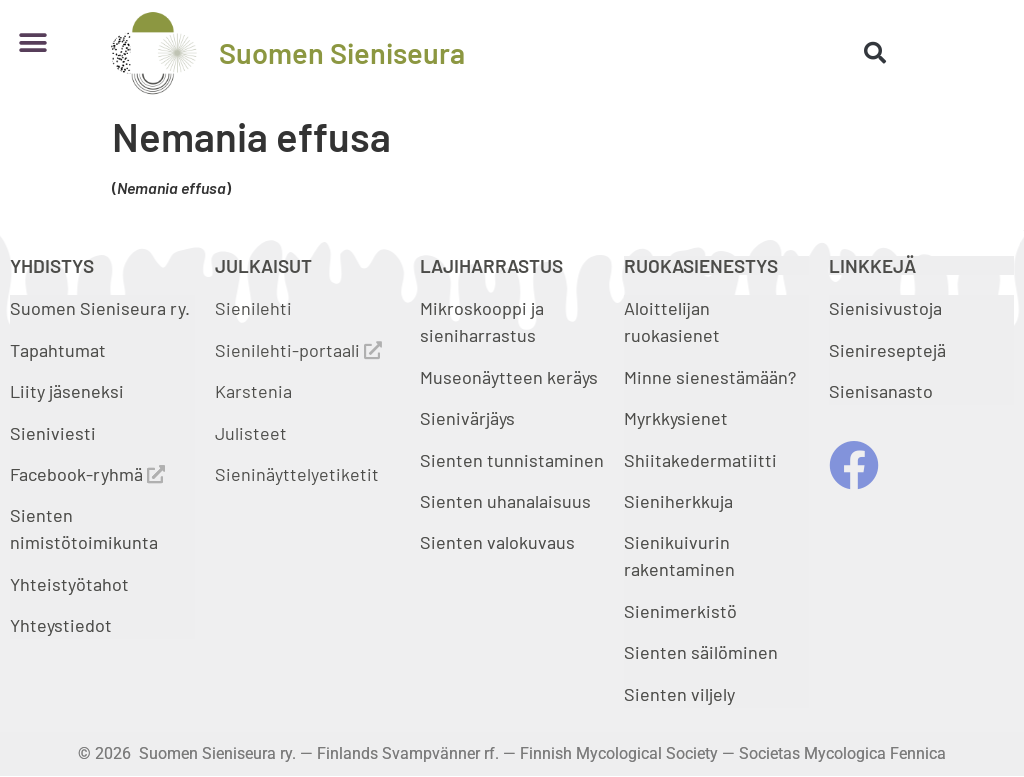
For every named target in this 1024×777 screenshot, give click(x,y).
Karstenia (253, 391)
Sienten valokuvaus (497, 542)
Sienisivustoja (885, 308)
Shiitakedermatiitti (700, 460)
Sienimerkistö (680, 611)
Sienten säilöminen (701, 652)
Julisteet (251, 433)
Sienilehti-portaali (298, 350)
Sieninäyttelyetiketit (297, 474)
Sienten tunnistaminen (512, 460)
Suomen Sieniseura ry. (100, 308)
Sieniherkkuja (678, 501)
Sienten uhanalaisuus (505, 501)
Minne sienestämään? (710, 377)
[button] (32, 42)
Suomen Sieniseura (342, 52)
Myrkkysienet (676, 418)
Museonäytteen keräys (509, 377)
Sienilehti (253, 308)
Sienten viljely (679, 694)
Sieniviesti (55, 433)
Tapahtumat (58, 350)
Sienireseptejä (887, 350)
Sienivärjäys (467, 418)
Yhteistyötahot (69, 584)
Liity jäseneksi (67, 391)
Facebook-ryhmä (87, 474)
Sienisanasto (881, 391)
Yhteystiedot (61, 625)
